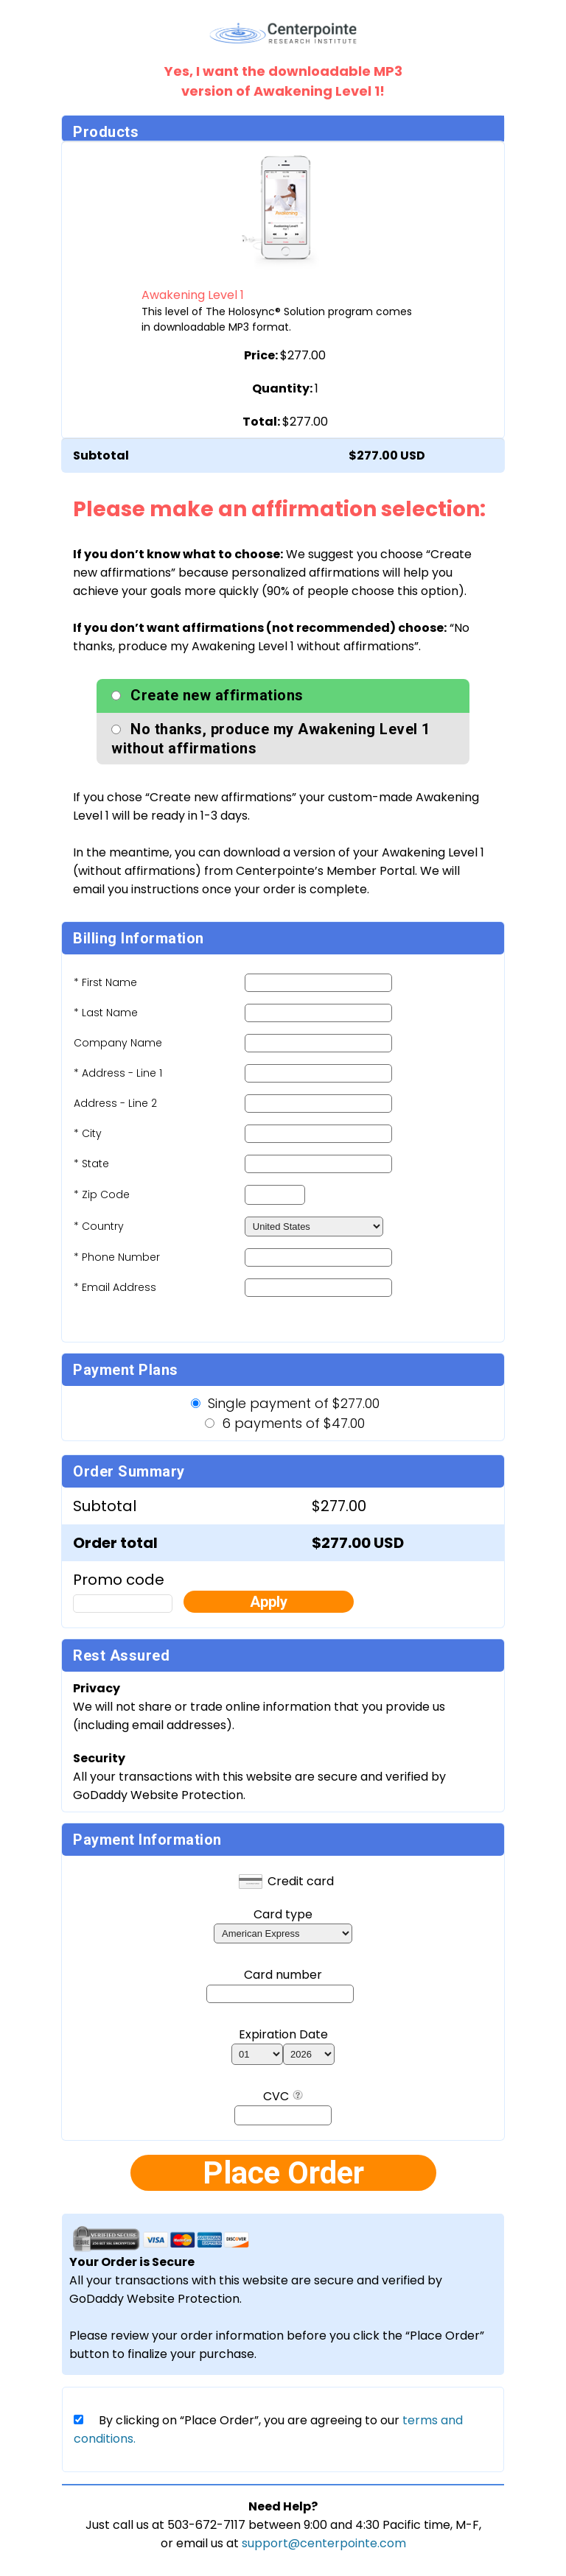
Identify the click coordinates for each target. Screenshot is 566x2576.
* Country (99, 1226)
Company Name (118, 1042)
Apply (268, 1602)
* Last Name (106, 1012)
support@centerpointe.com (324, 2543)
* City (88, 1133)
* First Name (105, 982)
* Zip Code (102, 1194)
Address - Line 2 (115, 1103)
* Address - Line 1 (118, 1073)
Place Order (283, 2173)
